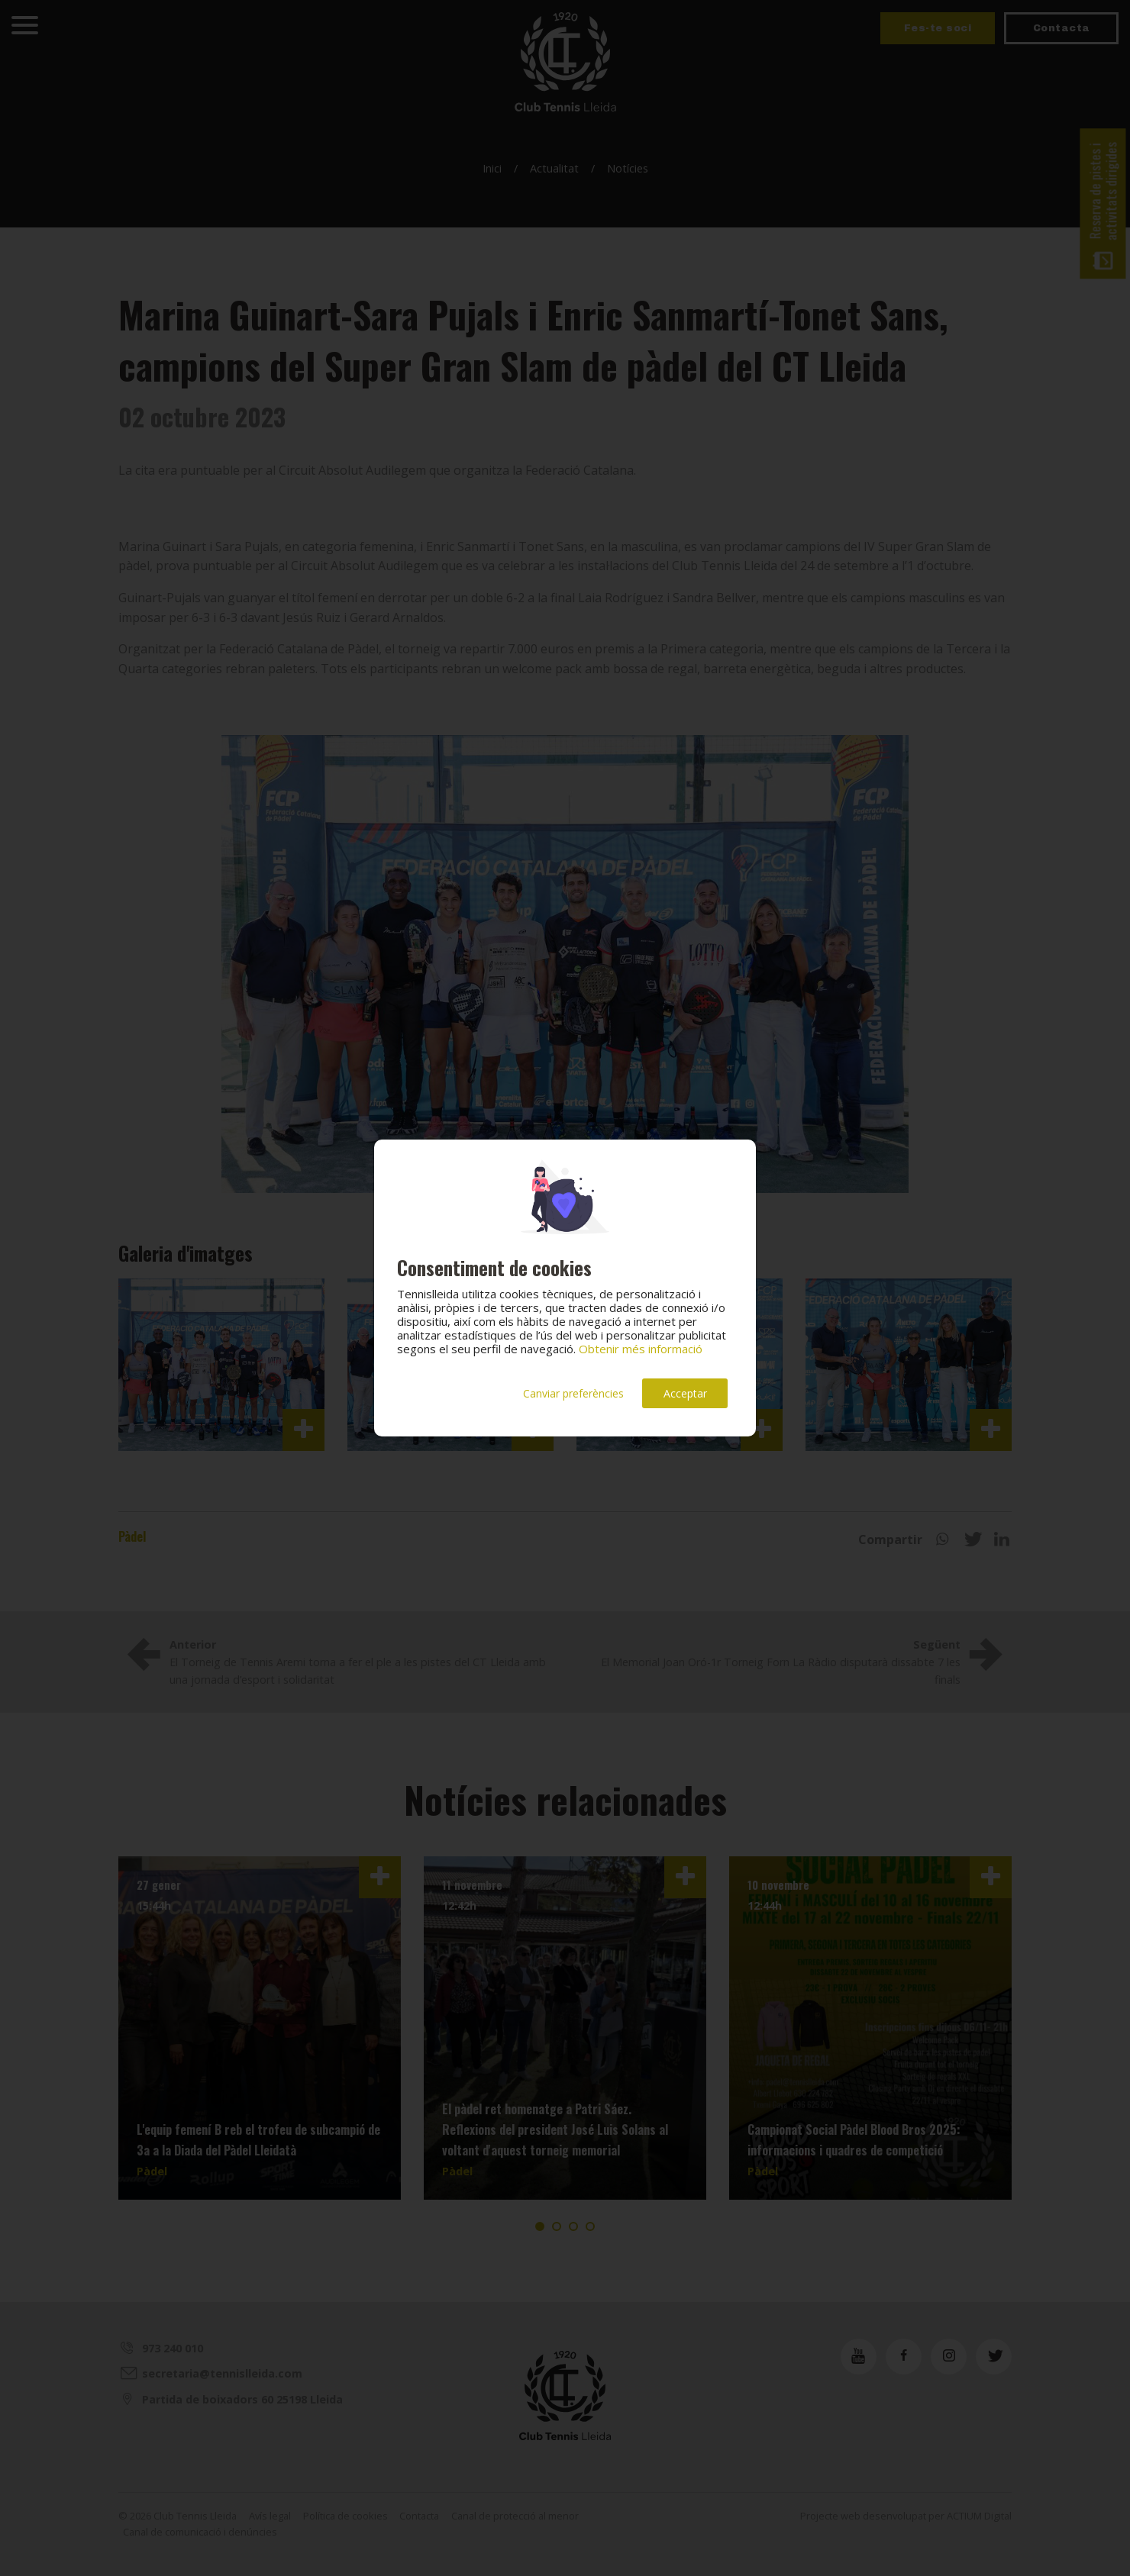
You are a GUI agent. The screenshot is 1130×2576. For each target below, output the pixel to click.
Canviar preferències (573, 1393)
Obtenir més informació (640, 1348)
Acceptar (685, 1393)
